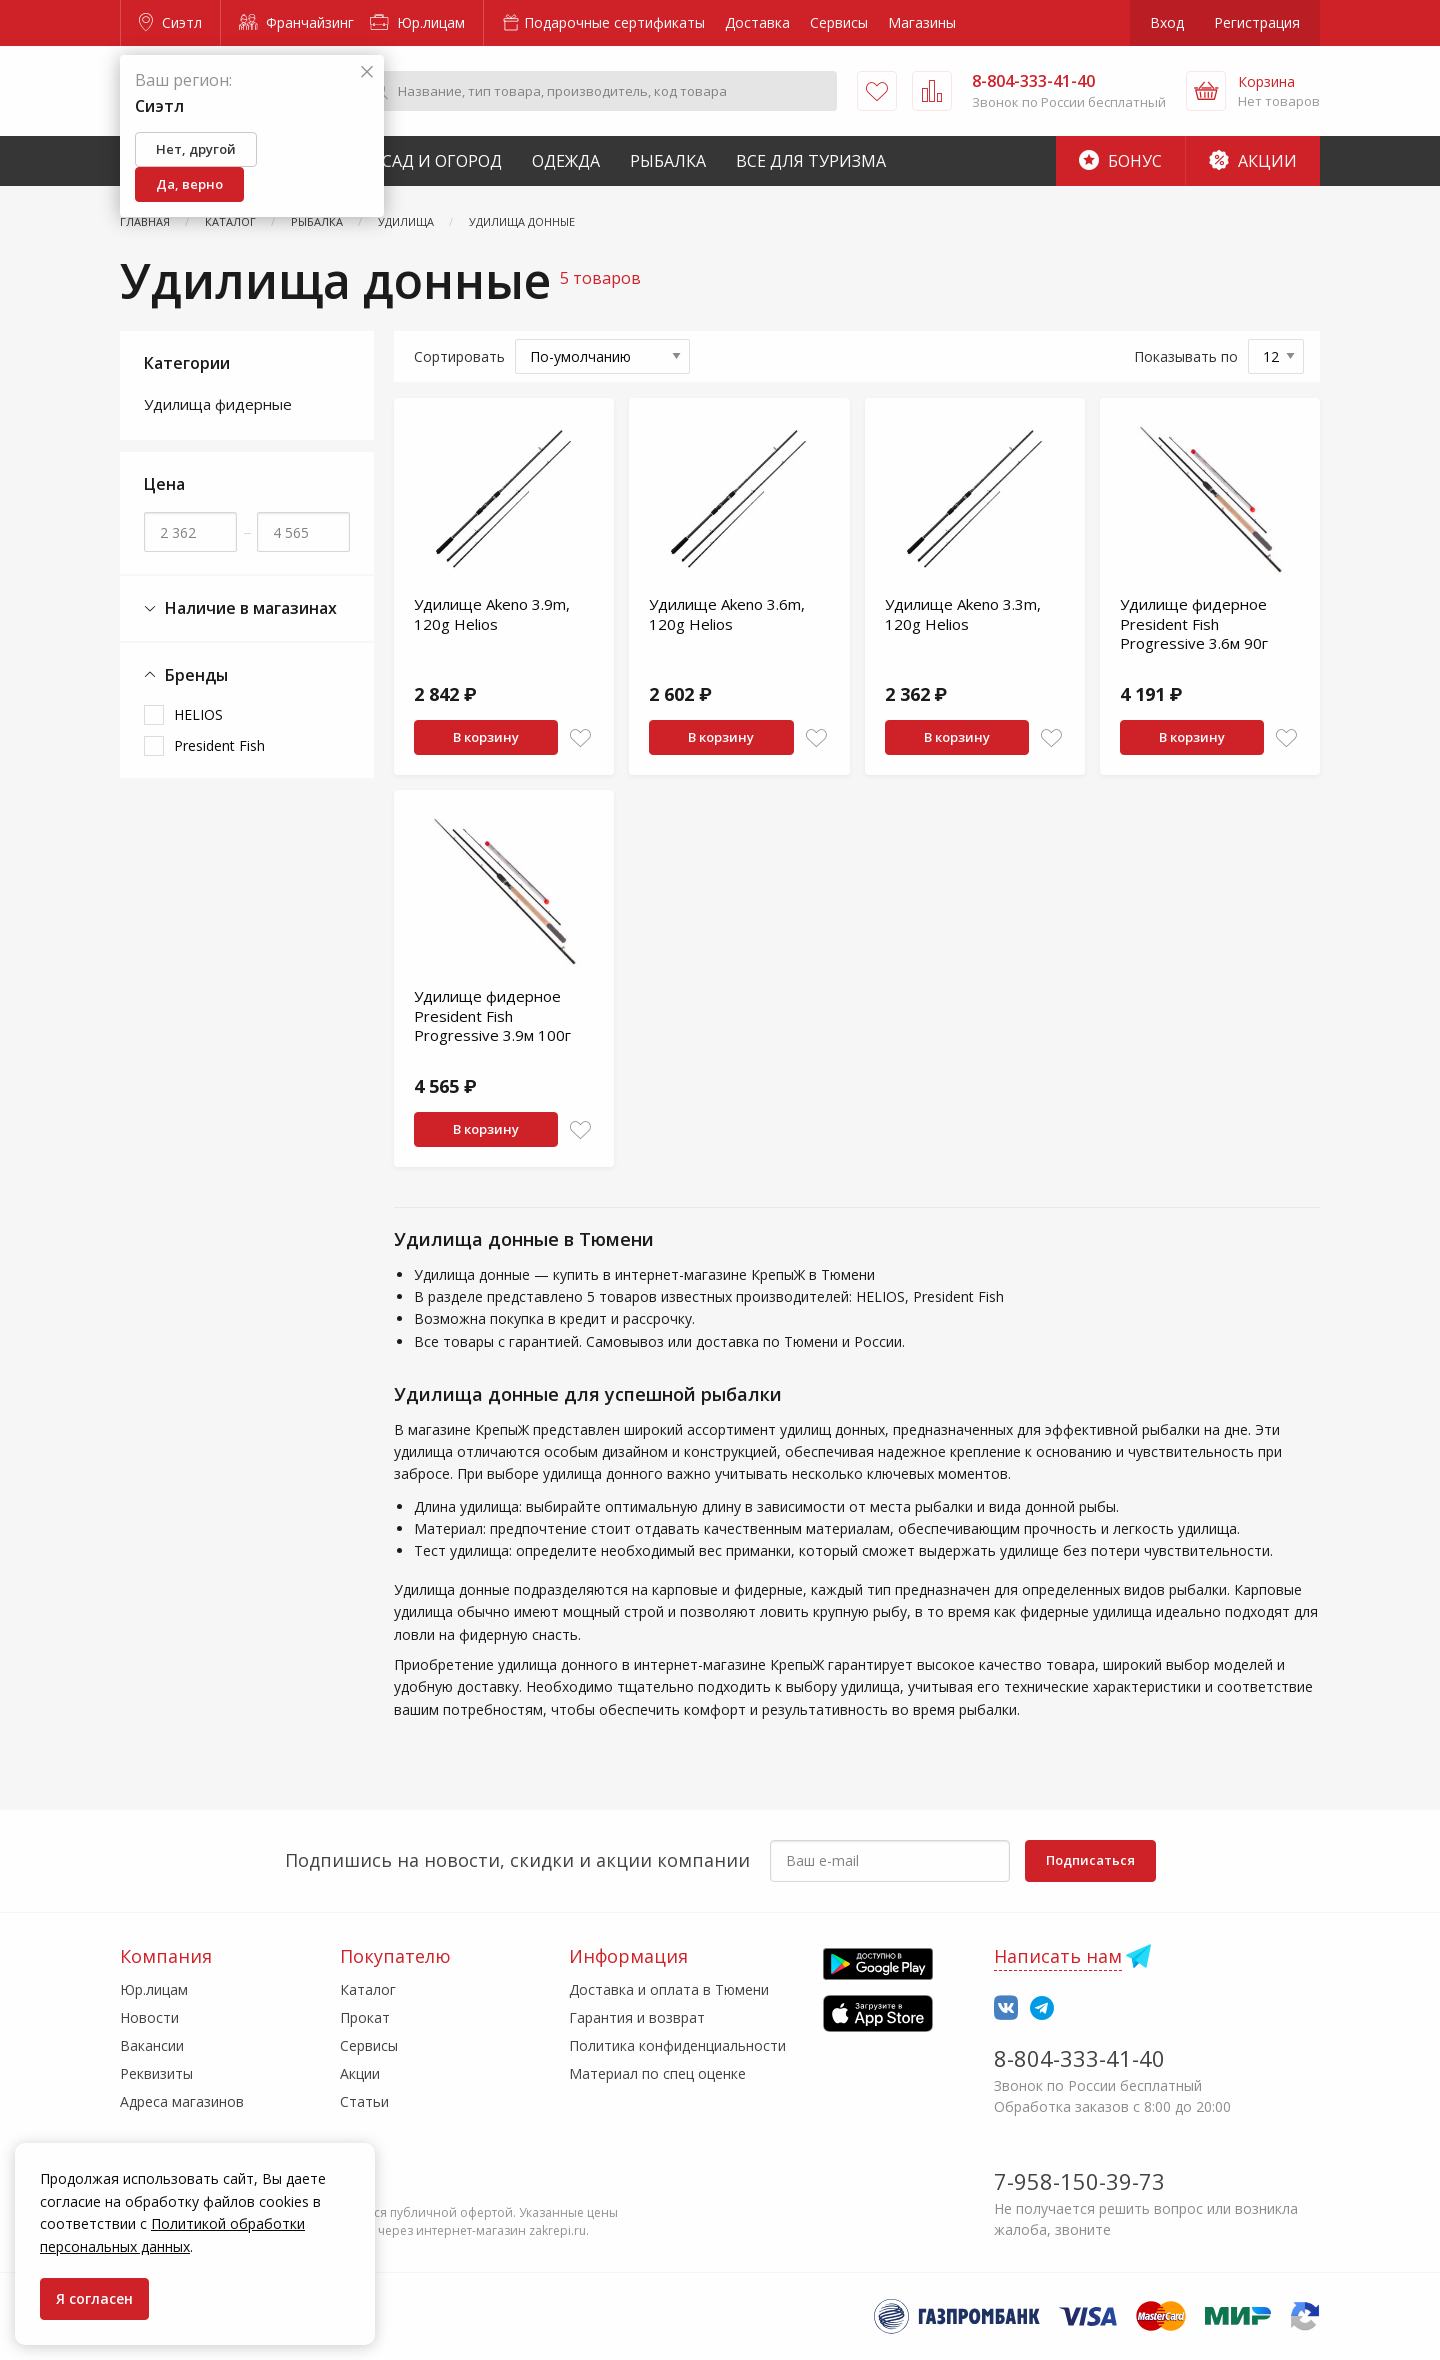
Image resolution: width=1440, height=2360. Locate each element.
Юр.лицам (417, 22)
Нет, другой (196, 149)
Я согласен (94, 2298)
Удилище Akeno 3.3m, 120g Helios (963, 614)
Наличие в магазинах (240, 608)
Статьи (364, 2101)
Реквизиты (156, 2073)
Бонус (1120, 161)
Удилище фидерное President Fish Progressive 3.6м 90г (1194, 623)
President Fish (219, 745)
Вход (1167, 22)
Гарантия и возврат (637, 2017)
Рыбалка (668, 161)
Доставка (757, 22)
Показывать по (1186, 356)
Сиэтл (170, 22)
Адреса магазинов (182, 2101)
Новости (149, 2017)
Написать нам (1058, 1956)
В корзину (486, 737)
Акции (1253, 161)
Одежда (566, 161)
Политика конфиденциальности (677, 2045)
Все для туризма (811, 161)
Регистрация (1257, 22)
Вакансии (152, 2045)
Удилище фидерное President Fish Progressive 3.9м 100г (492, 1015)
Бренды (186, 675)
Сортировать (459, 356)
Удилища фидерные (218, 404)
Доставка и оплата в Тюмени (669, 1989)
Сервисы (839, 22)
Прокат (365, 2017)
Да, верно (189, 184)
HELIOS (198, 714)
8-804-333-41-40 (1079, 2058)
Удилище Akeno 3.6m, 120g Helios (727, 614)
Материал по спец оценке (657, 2073)
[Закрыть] (367, 72)
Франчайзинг (296, 22)
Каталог (368, 1989)
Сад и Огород (442, 161)
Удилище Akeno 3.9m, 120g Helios (492, 614)
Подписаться (1090, 1860)
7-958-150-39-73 (1079, 2181)
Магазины (922, 22)
